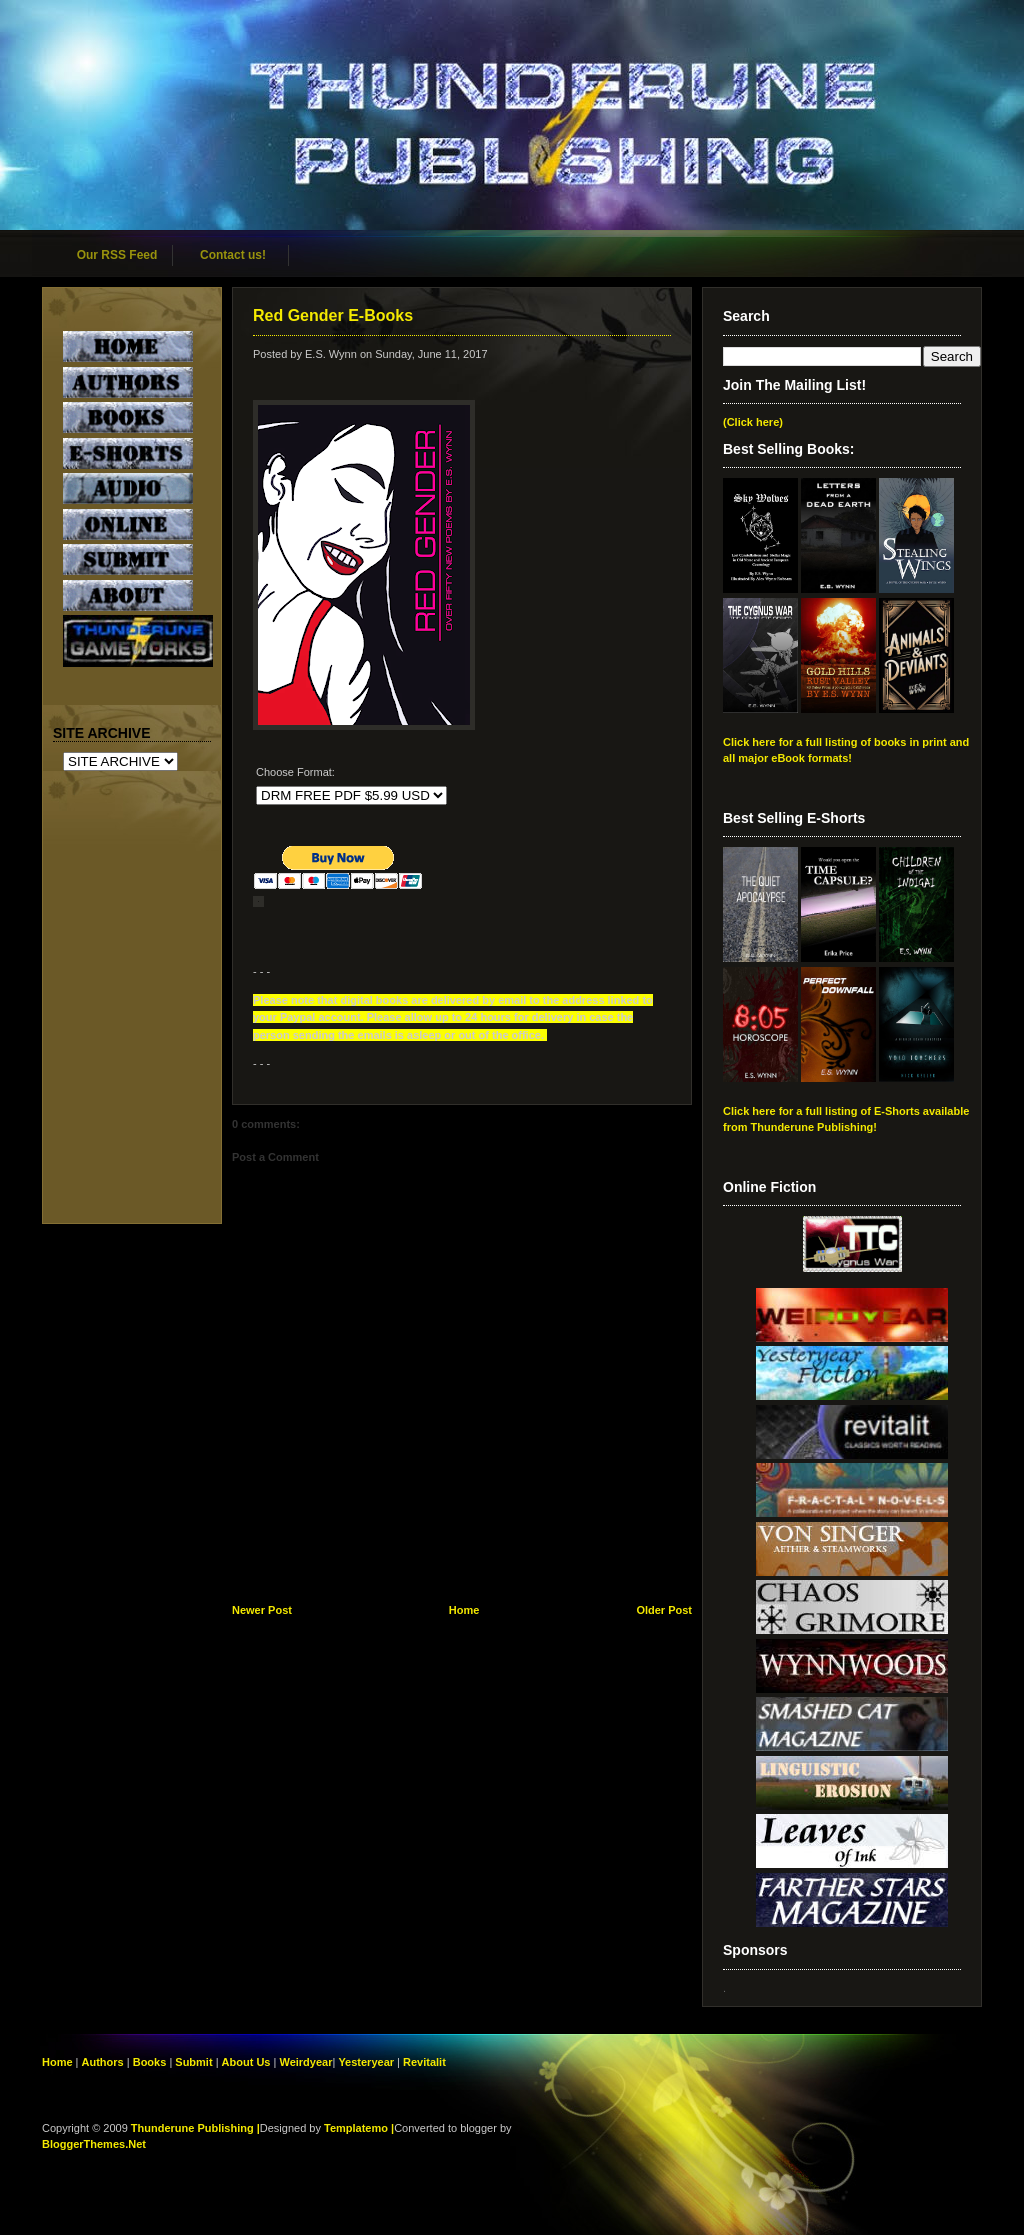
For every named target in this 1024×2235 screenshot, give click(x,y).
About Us (246, 2062)
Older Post (664, 1610)
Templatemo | (359, 2128)
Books (150, 2062)
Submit (195, 2062)
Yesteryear (366, 2062)
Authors (103, 2062)
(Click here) (753, 422)
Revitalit (424, 2062)
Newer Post (262, 1610)
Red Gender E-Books (333, 315)
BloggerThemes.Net (94, 2144)
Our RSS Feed (117, 255)
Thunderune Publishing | (195, 2128)
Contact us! (233, 255)
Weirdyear (305, 2062)
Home (464, 1610)
